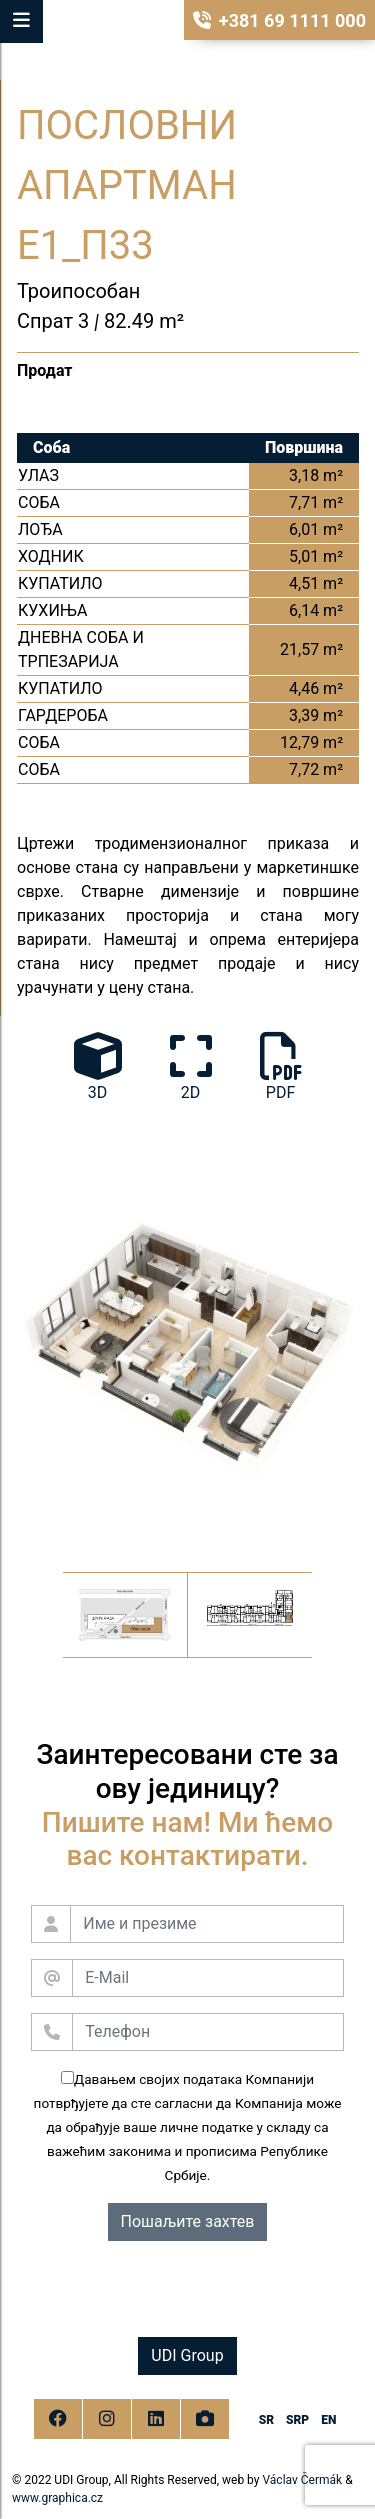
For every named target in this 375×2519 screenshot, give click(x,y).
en (328, 2420)
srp (297, 2420)
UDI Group (187, 2355)
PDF (281, 1067)
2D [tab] (191, 1067)
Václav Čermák (302, 2480)
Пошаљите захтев (188, 2221)
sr (266, 2420)
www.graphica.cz (57, 2498)
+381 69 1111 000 (279, 20)
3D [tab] (98, 1067)
